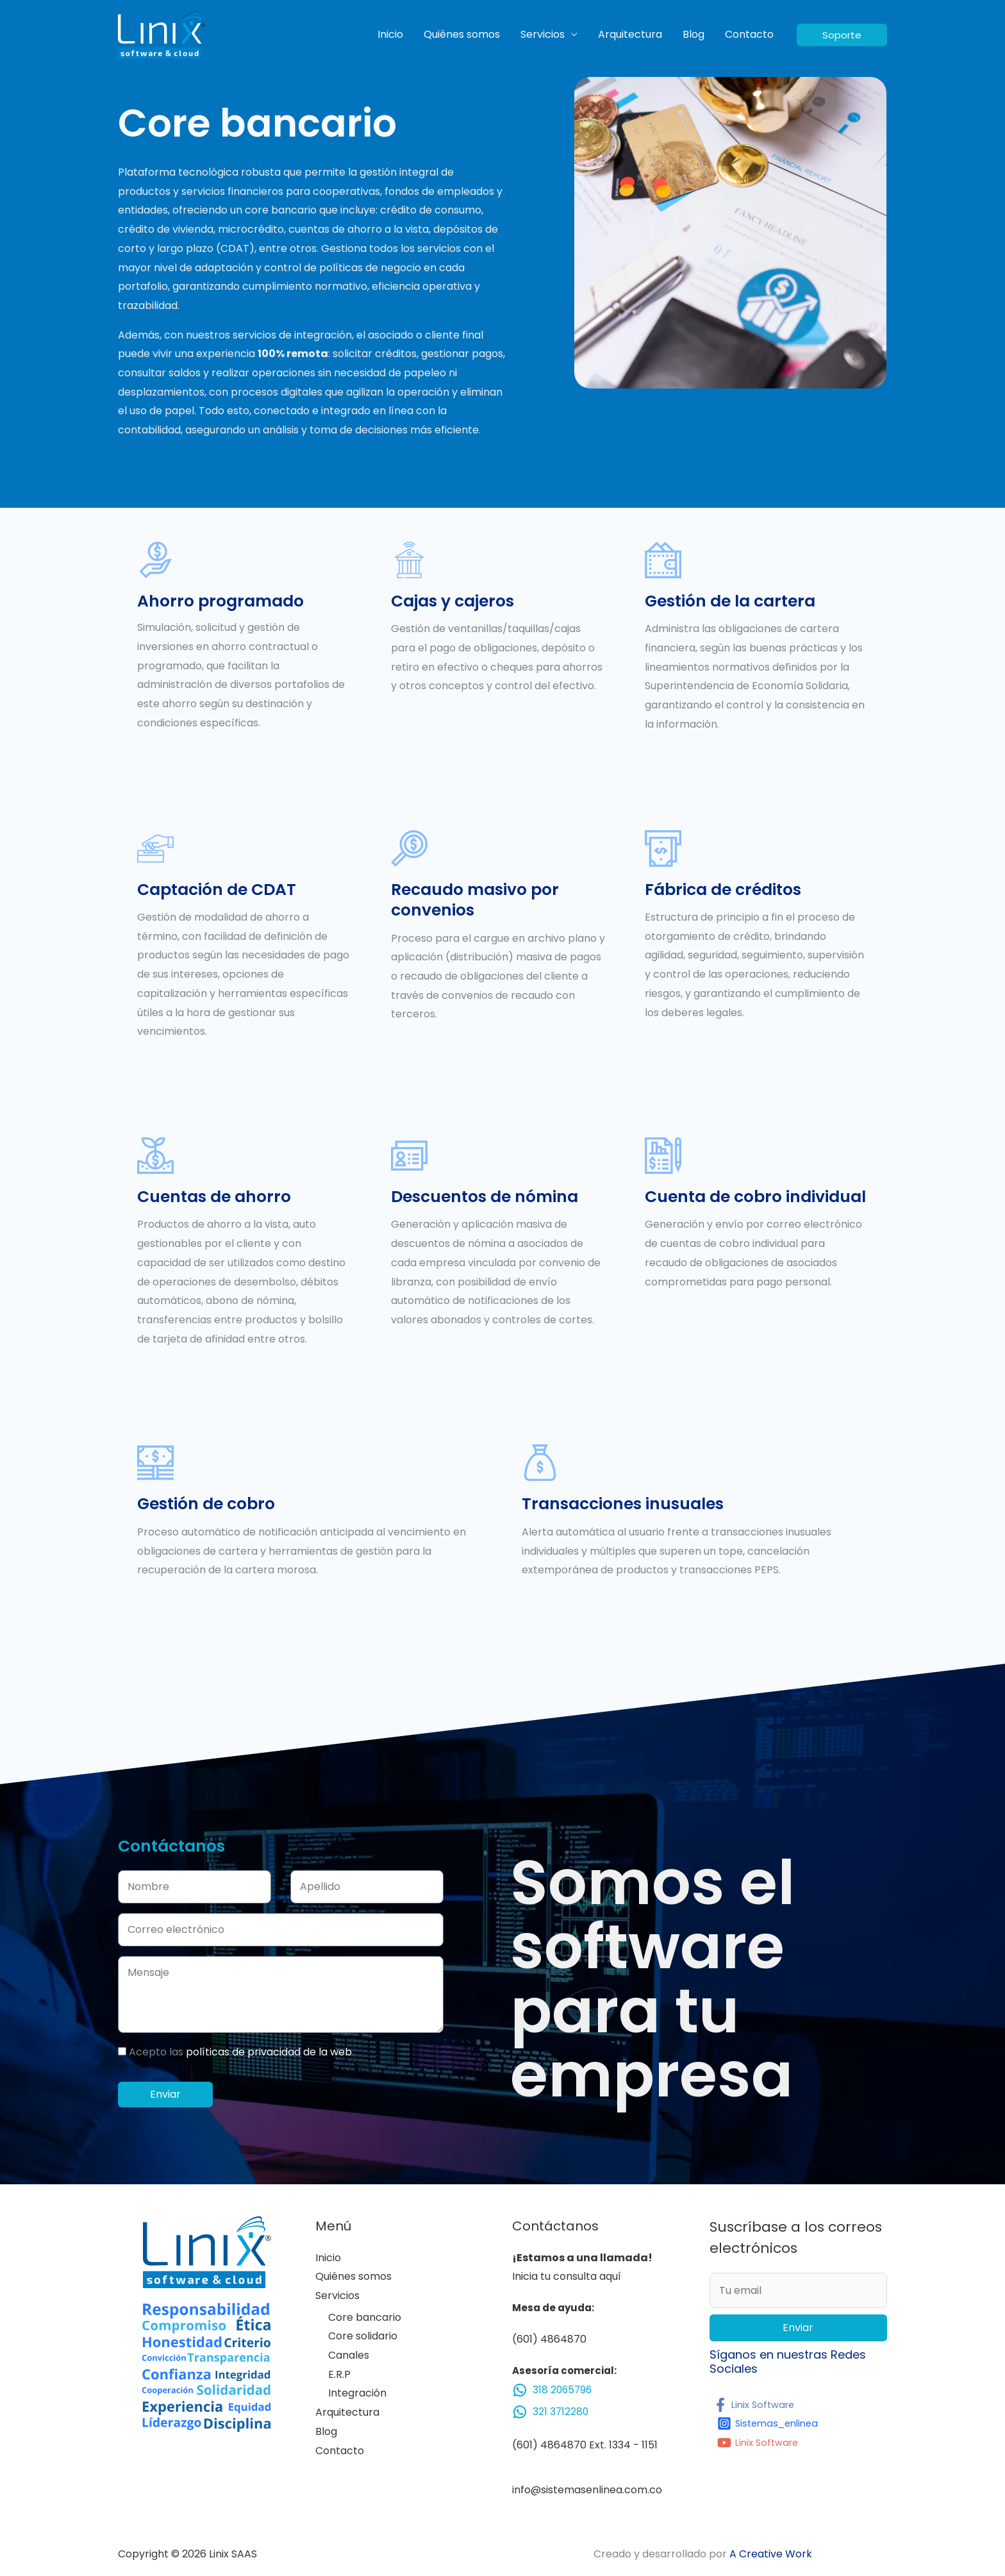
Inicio (390, 34)
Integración (357, 2393)
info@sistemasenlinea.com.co (587, 2489)
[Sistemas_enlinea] (771, 2423)
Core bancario (364, 2317)
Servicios (542, 34)
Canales (348, 2355)
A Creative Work (770, 2554)
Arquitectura (630, 34)
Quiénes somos (462, 34)
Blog (693, 34)
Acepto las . (241, 2052)
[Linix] (757, 2405)
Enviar (798, 2327)
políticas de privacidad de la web (269, 2052)
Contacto (749, 34)
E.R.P (339, 2374)
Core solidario (362, 2336)
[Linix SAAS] (161, 33)
